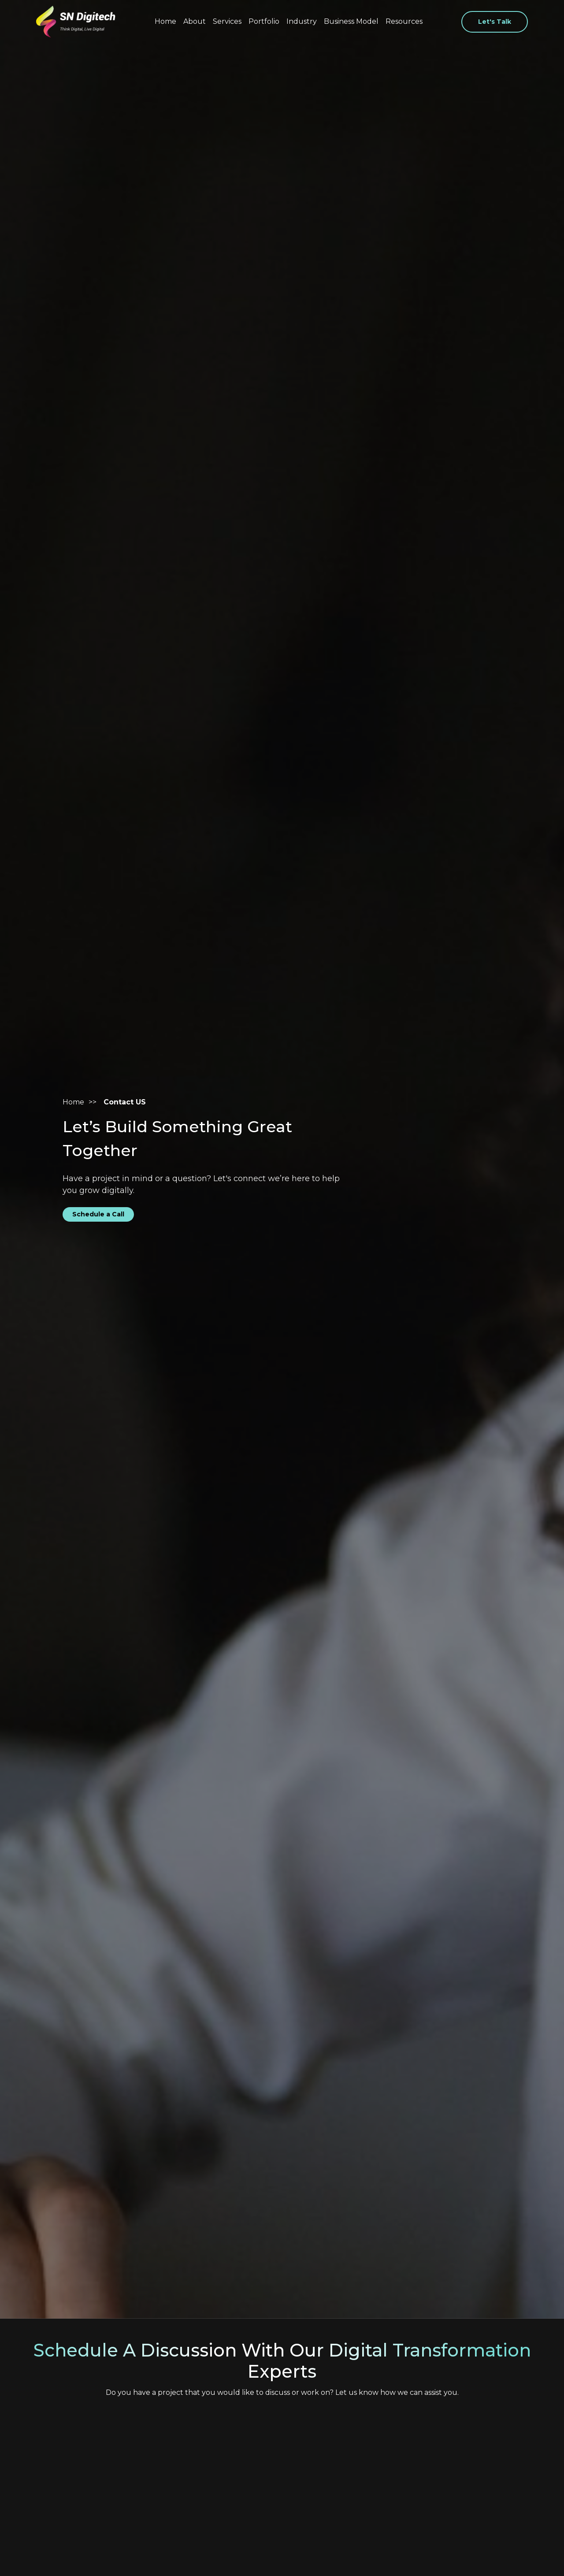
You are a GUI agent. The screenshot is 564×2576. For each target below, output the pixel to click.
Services (227, 21)
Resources (404, 21)
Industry (301, 21)
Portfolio (264, 21)
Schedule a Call (98, 1214)
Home (165, 21)
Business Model (351, 21)
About (194, 21)
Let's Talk (494, 22)
